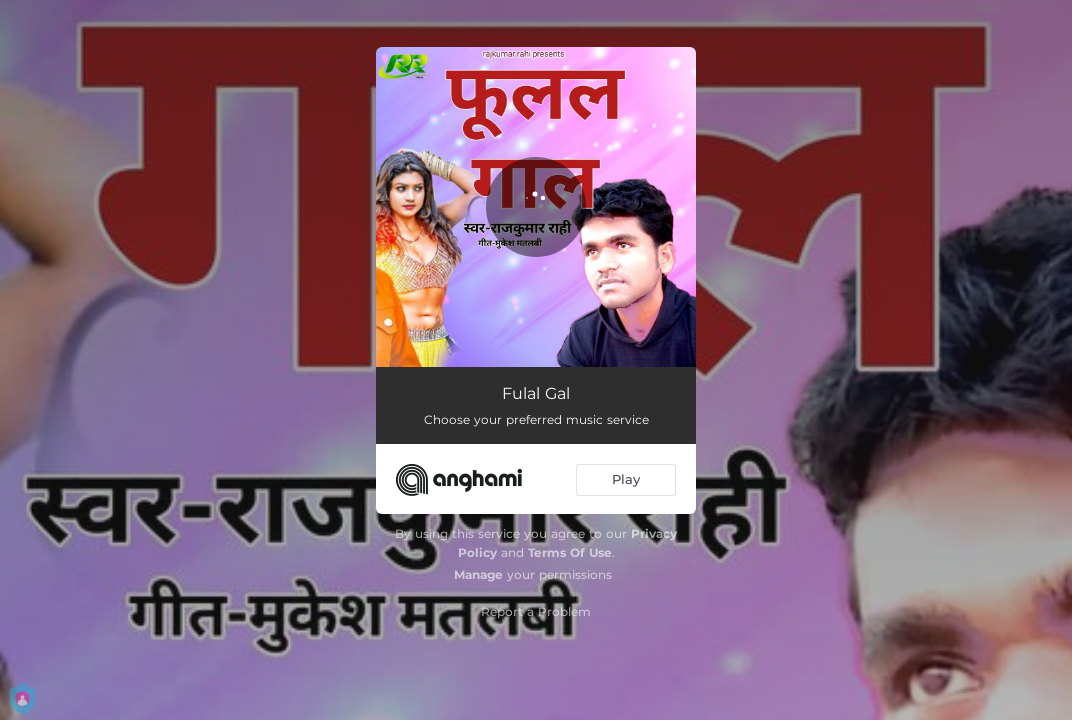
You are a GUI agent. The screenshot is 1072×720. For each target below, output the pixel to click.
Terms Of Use (570, 552)
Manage (478, 574)
